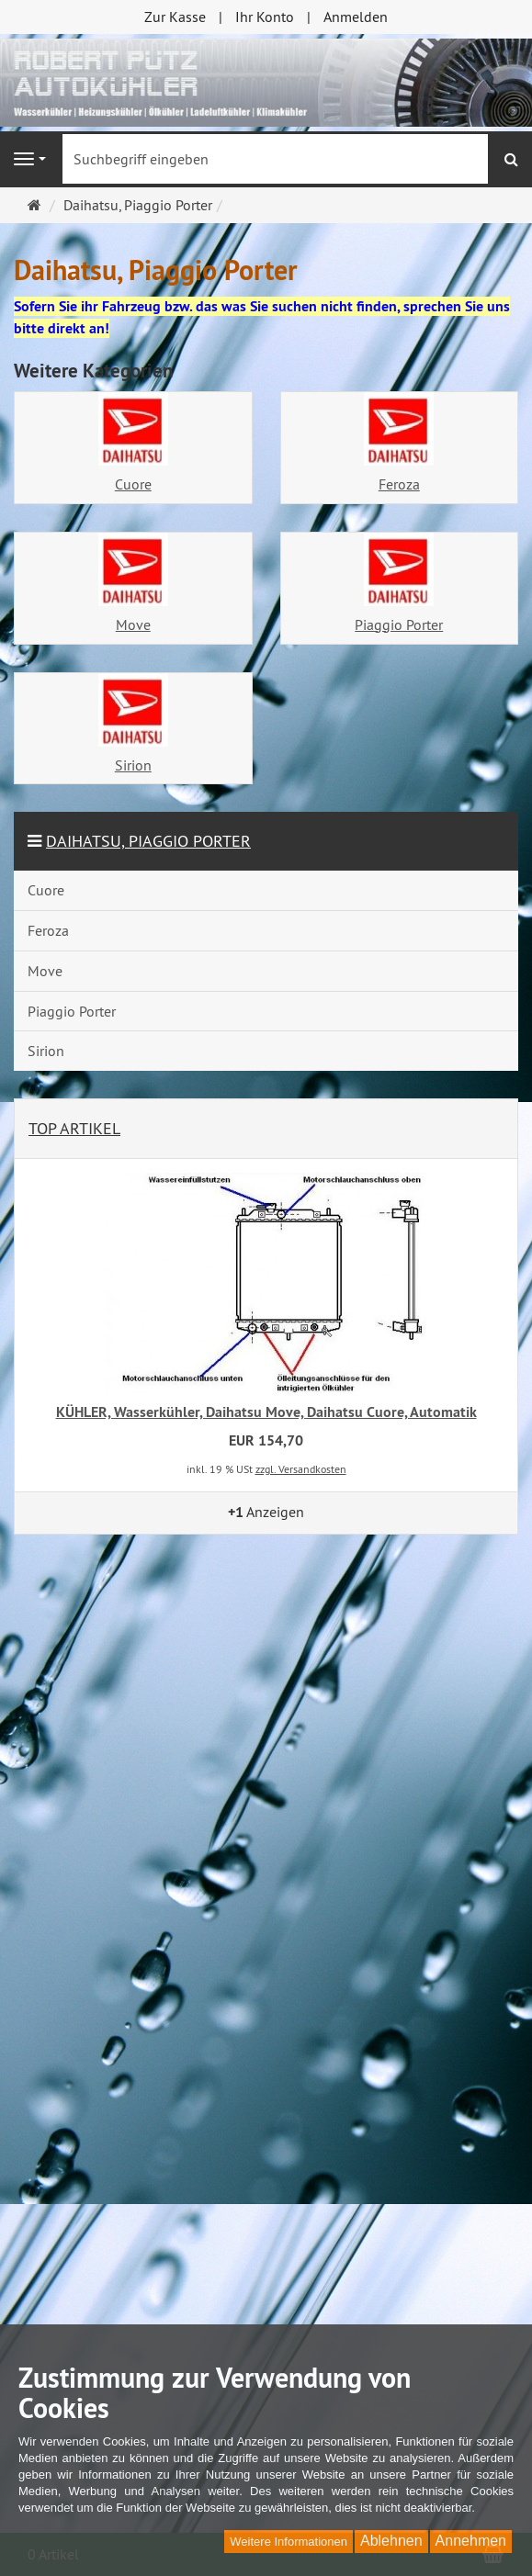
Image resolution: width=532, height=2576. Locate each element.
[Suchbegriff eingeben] (275, 158)
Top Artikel (74, 1128)
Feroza (399, 484)
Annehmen (471, 2540)
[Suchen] (511, 159)
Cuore (133, 484)
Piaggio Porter (399, 624)
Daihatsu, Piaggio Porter (148, 840)
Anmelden (355, 16)
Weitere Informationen (288, 2541)
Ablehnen (391, 2540)
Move (133, 624)
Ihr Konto (264, 16)
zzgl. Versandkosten (300, 1469)
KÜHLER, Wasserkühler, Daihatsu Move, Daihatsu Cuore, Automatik (266, 1412)
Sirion (133, 765)
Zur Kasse (175, 16)
